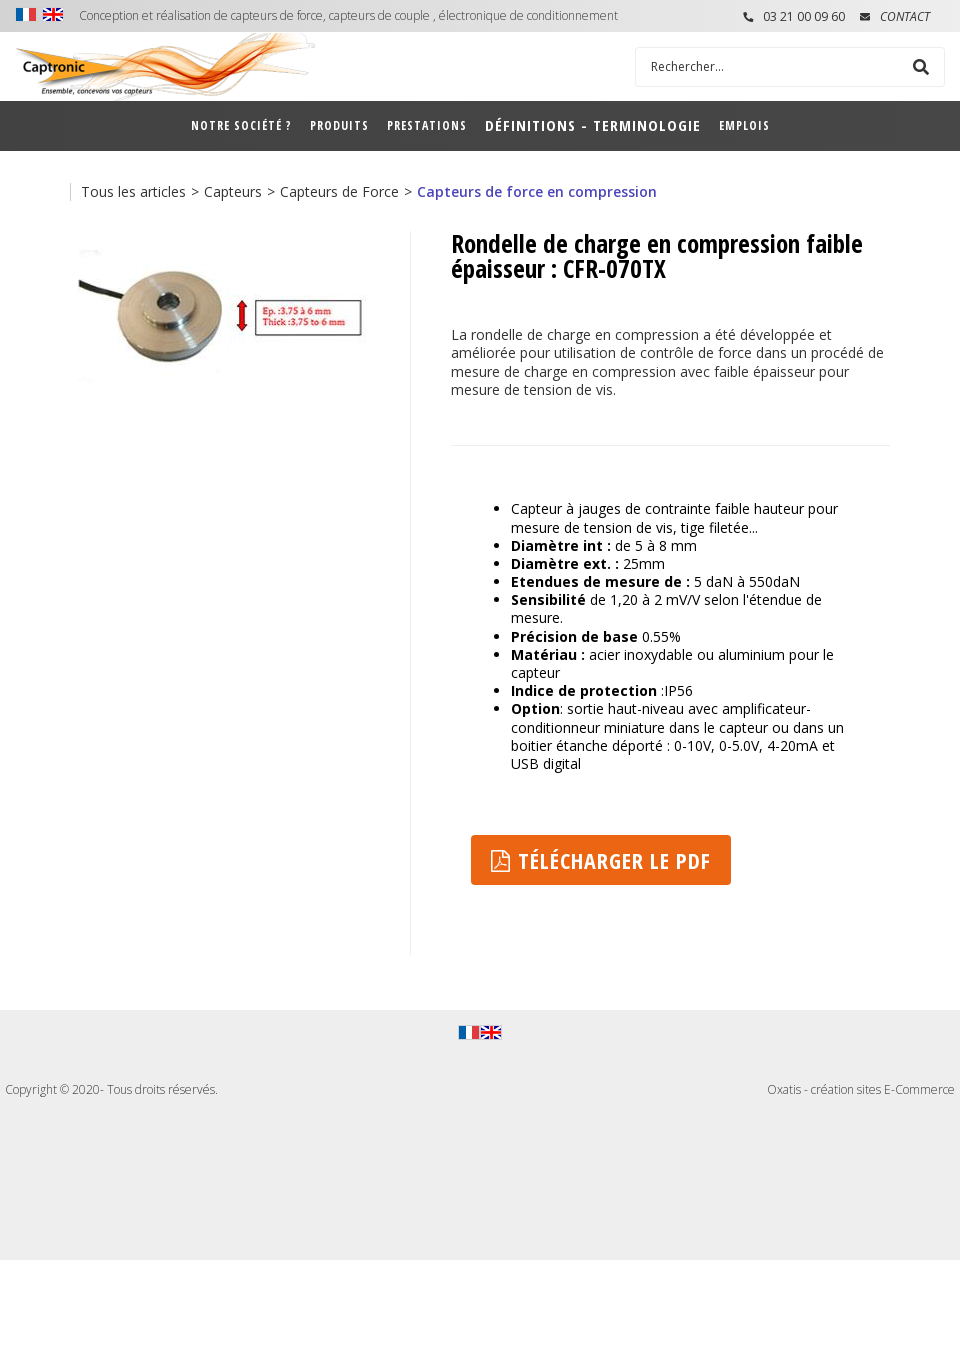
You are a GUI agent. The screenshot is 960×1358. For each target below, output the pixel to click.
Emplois (744, 125)
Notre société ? (241, 125)
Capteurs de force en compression (537, 191)
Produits (339, 125)
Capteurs (233, 191)
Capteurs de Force (339, 191)
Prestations (427, 125)
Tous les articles (133, 191)
